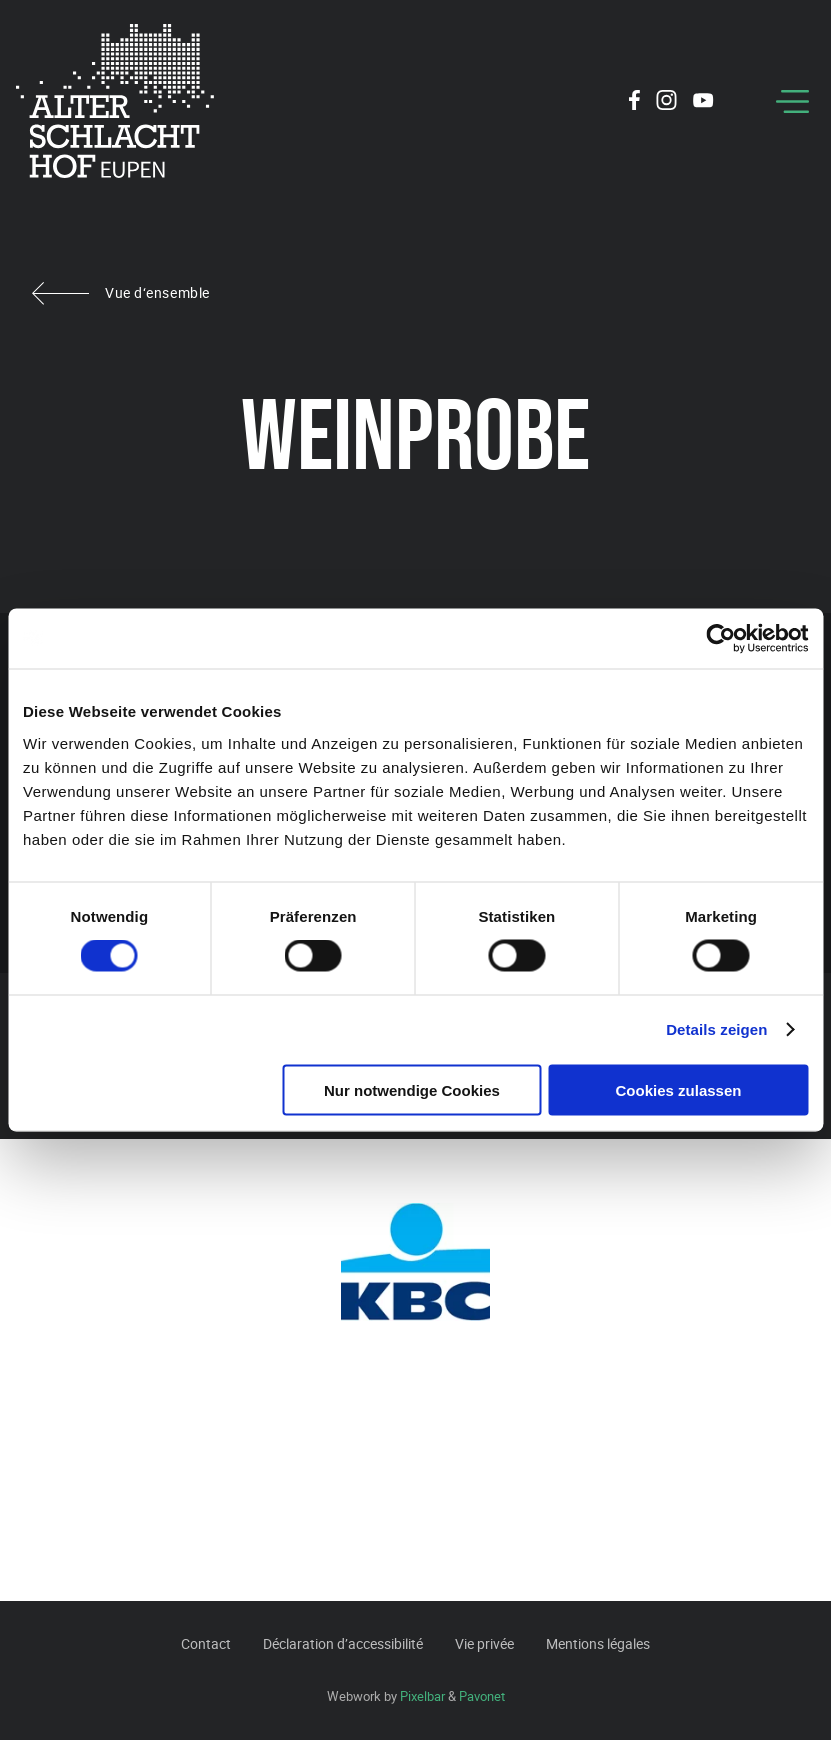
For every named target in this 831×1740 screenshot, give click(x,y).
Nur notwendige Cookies (412, 1089)
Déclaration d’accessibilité (343, 1643)
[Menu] (792, 101)
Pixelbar (422, 1696)
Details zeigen (716, 1029)
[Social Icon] (634, 103)
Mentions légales (598, 1643)
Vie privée (484, 1643)
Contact (206, 1643)
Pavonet (482, 1696)
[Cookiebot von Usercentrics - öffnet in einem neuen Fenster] (720, 639)
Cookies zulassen (679, 1089)
